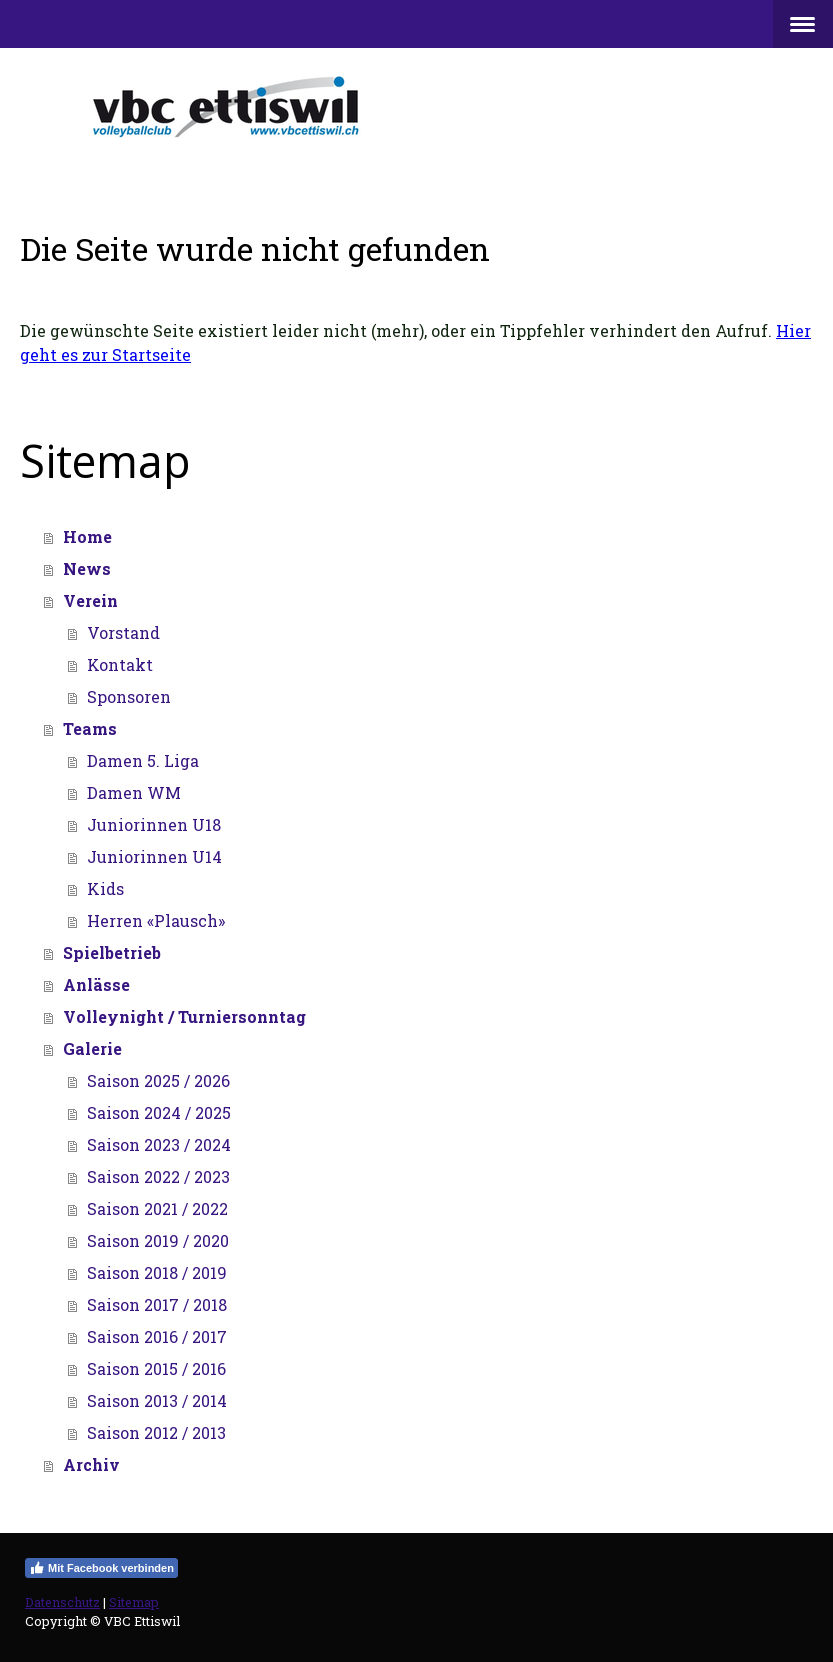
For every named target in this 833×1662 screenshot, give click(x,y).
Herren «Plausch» (156, 920)
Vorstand (123, 632)
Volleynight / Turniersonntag (184, 1016)
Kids (105, 888)
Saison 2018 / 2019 (157, 1272)
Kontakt (120, 664)
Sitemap (134, 1602)
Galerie (92, 1048)
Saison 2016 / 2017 (157, 1336)
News (87, 568)
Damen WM (134, 792)
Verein (90, 600)
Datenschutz (62, 1602)
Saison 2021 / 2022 (157, 1208)
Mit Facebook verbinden (101, 1568)
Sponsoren (129, 696)
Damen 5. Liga (143, 760)
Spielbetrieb (112, 952)
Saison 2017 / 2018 (157, 1304)
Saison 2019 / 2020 (158, 1240)
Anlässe (96, 984)
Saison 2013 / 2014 (157, 1400)
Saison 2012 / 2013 (156, 1432)
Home (87, 536)
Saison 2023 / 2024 (159, 1144)
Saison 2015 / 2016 (156, 1368)
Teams (90, 728)
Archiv (91, 1464)
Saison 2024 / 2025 (159, 1112)
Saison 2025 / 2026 (158, 1080)
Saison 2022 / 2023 (158, 1176)
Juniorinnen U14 (154, 856)
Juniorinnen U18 (154, 824)
